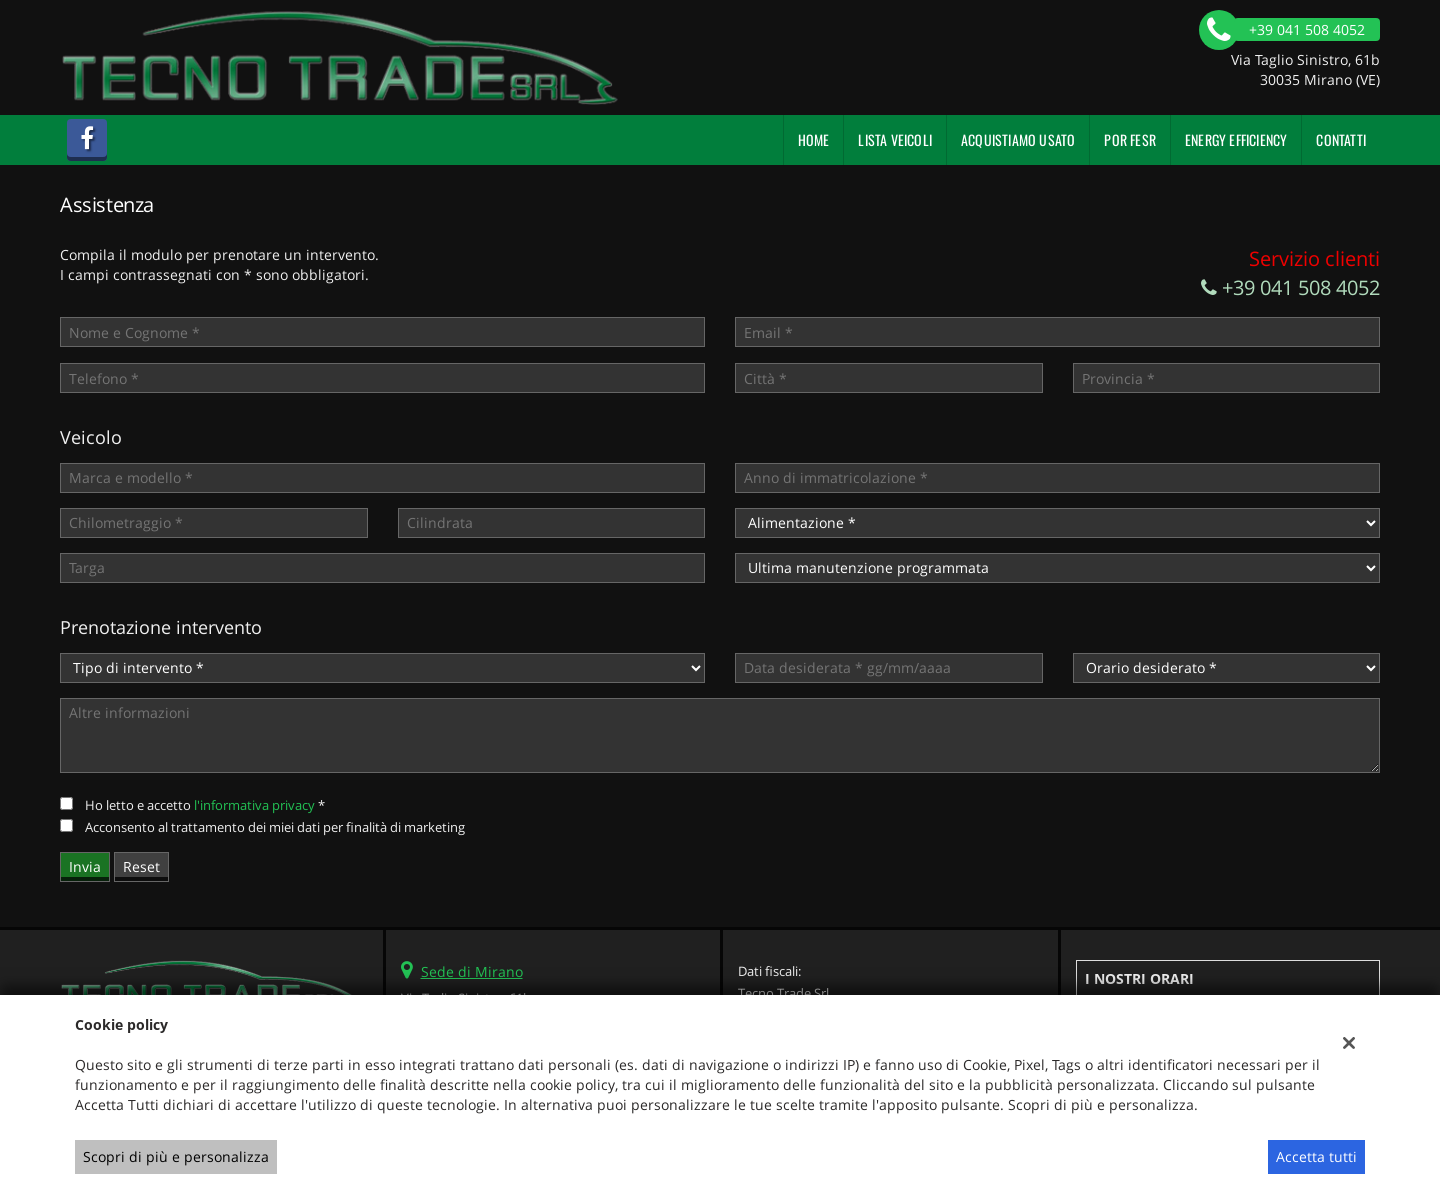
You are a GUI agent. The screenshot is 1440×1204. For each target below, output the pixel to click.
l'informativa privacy (254, 805)
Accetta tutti (1316, 1156)
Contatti (1341, 139)
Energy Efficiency (1236, 139)
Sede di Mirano (472, 971)
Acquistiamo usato (1018, 139)
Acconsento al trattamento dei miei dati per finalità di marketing (275, 827)
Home (814, 139)
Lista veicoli (895, 139)
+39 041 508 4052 (1290, 287)
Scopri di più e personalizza (176, 1156)
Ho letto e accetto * (205, 805)
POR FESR (1130, 139)
